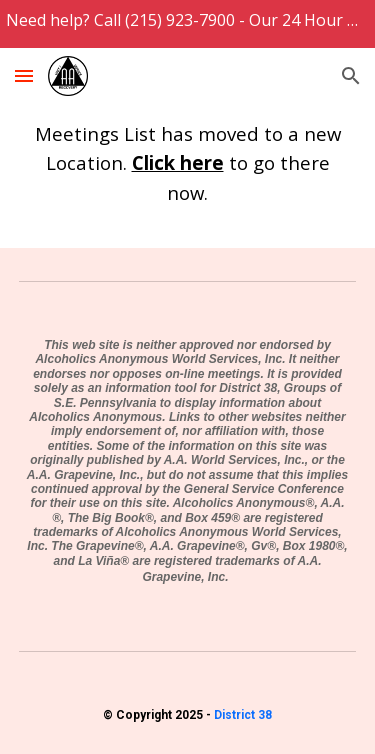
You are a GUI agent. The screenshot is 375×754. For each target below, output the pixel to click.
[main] (188, 162)
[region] (187, 24)
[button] (24, 75)
